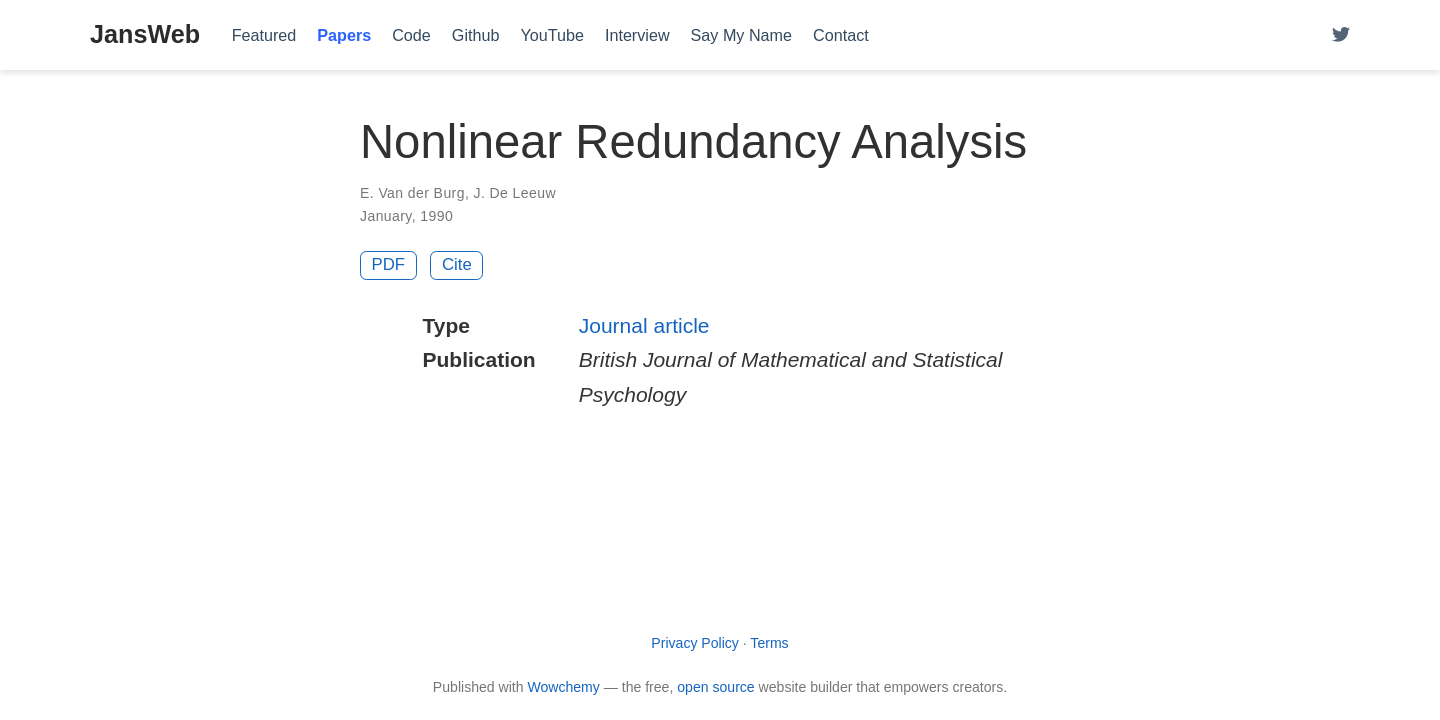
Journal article (644, 325)
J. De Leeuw (515, 193)
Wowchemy (563, 687)
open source (715, 687)
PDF (389, 264)
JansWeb (145, 34)
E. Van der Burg (412, 193)
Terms (769, 643)
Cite (457, 264)
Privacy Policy (695, 643)
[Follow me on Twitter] (1341, 35)
